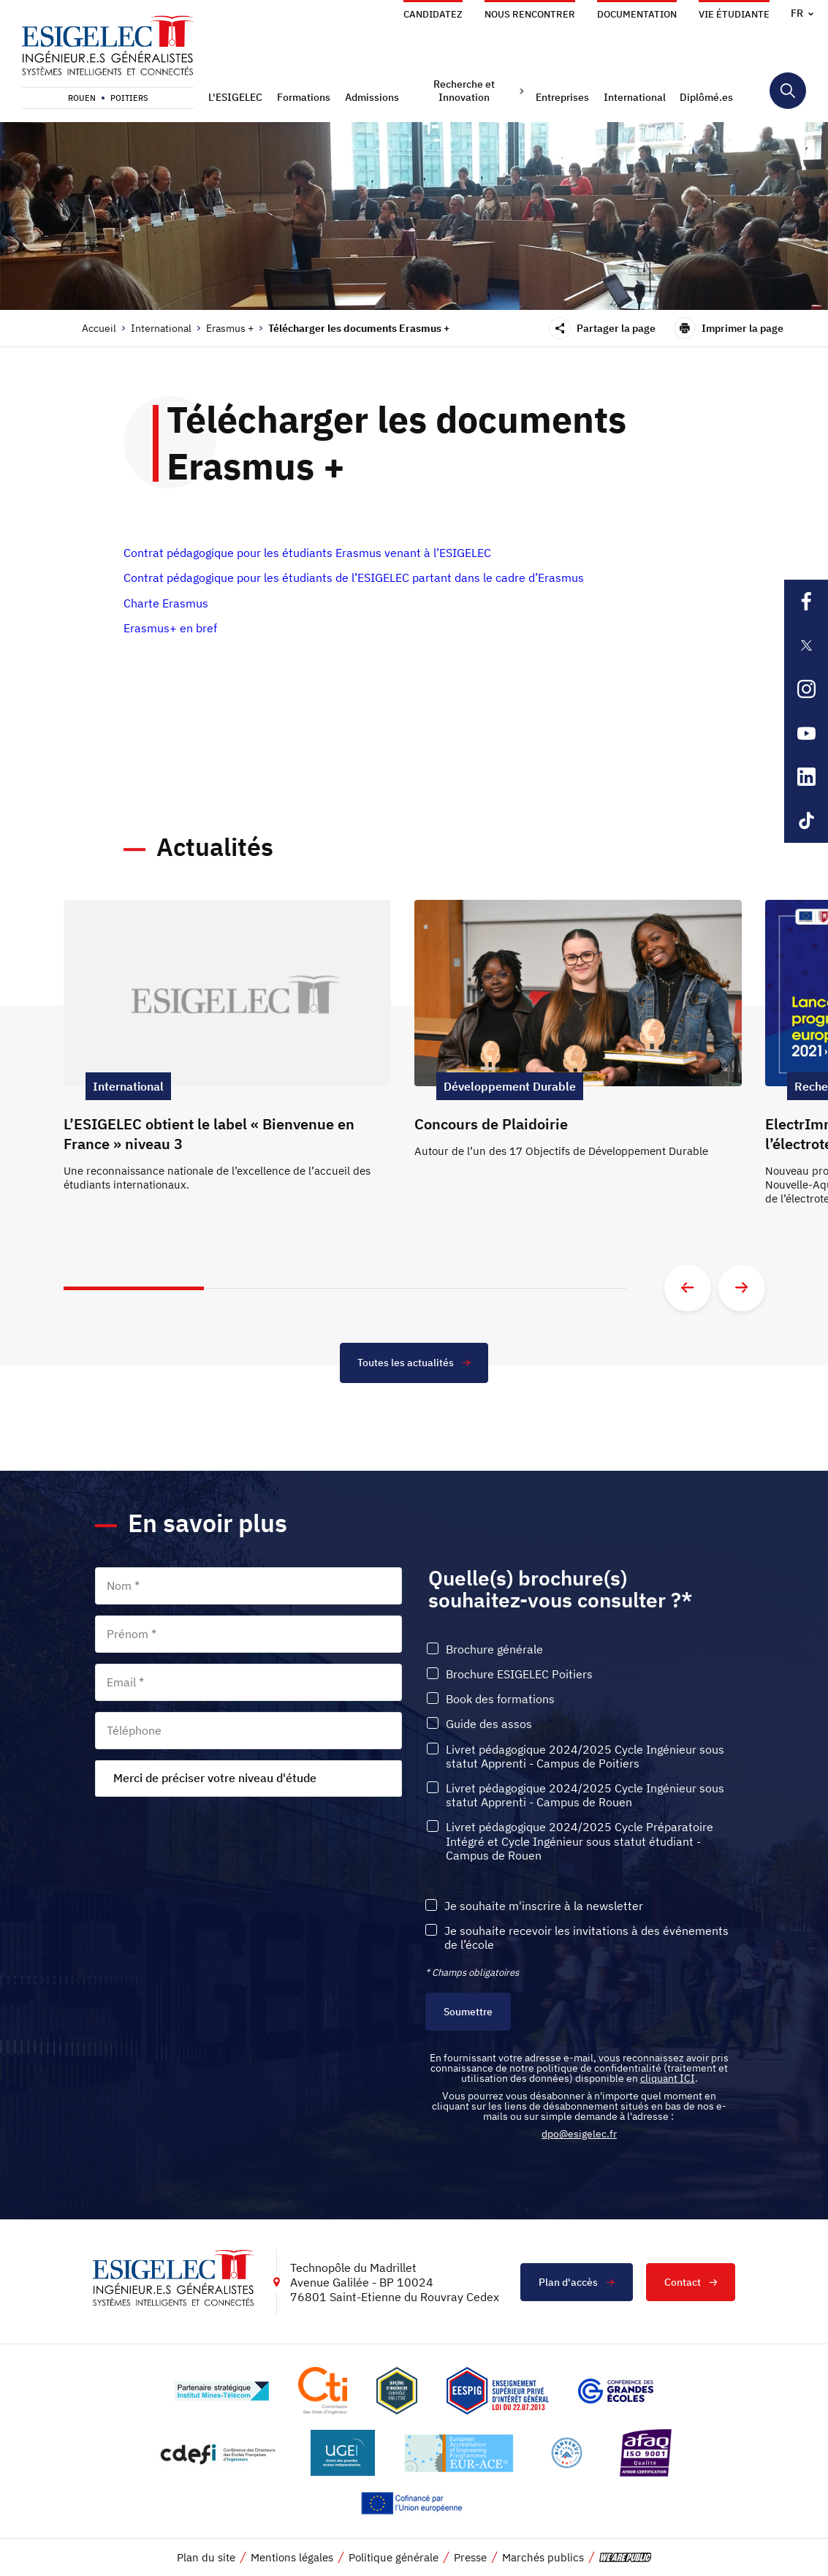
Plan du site (206, 2559)
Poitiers (129, 98)
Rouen (82, 98)
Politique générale (393, 2559)
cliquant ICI (667, 2079)
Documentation (637, 14)
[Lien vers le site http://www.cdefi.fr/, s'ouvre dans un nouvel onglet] (218, 2454)
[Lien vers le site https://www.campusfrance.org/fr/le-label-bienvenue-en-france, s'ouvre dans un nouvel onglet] (566, 2454)
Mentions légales (292, 2559)
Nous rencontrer (530, 14)
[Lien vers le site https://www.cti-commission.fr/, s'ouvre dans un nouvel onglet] (322, 2392)
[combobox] (248, 1779)
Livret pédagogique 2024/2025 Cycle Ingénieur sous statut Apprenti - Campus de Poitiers (585, 1756)
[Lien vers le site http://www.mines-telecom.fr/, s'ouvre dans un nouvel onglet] (222, 2391)
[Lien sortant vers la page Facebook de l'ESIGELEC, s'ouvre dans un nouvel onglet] (806, 602)
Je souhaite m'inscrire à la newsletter (543, 1907)
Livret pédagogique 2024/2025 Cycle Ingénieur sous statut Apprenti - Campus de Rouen (585, 1796)
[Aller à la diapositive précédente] (687, 1288)
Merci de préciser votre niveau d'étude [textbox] (214, 1778)
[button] (237, 97)
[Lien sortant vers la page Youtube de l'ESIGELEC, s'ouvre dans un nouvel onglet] (806, 733)
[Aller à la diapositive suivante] (741, 1288)
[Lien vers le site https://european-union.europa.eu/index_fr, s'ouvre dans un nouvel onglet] (414, 2505)
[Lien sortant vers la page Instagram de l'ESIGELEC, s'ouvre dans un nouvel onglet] (806, 689)
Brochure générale (494, 1650)
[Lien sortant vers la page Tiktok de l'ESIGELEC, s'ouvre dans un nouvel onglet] (806, 821)
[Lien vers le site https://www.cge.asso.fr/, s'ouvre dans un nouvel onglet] (615, 2391)
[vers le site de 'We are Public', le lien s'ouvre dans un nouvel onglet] (625, 2559)
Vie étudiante (734, 14)
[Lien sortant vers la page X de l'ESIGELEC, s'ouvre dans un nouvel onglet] (806, 645)
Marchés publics (543, 2559)
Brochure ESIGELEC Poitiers (519, 1675)
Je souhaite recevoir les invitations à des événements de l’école (586, 1938)
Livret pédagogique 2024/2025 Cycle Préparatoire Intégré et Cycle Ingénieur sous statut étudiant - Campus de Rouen (579, 1842)
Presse (470, 2559)
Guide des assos (489, 1725)
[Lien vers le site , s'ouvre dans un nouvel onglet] (396, 2392)
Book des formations (500, 1700)
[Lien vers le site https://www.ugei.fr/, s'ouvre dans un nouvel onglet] (343, 2454)
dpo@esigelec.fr (579, 2135)
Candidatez (433, 14)
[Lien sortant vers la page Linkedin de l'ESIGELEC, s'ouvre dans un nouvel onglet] (806, 777)
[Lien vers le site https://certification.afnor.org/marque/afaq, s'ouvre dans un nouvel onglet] (645, 2454)
